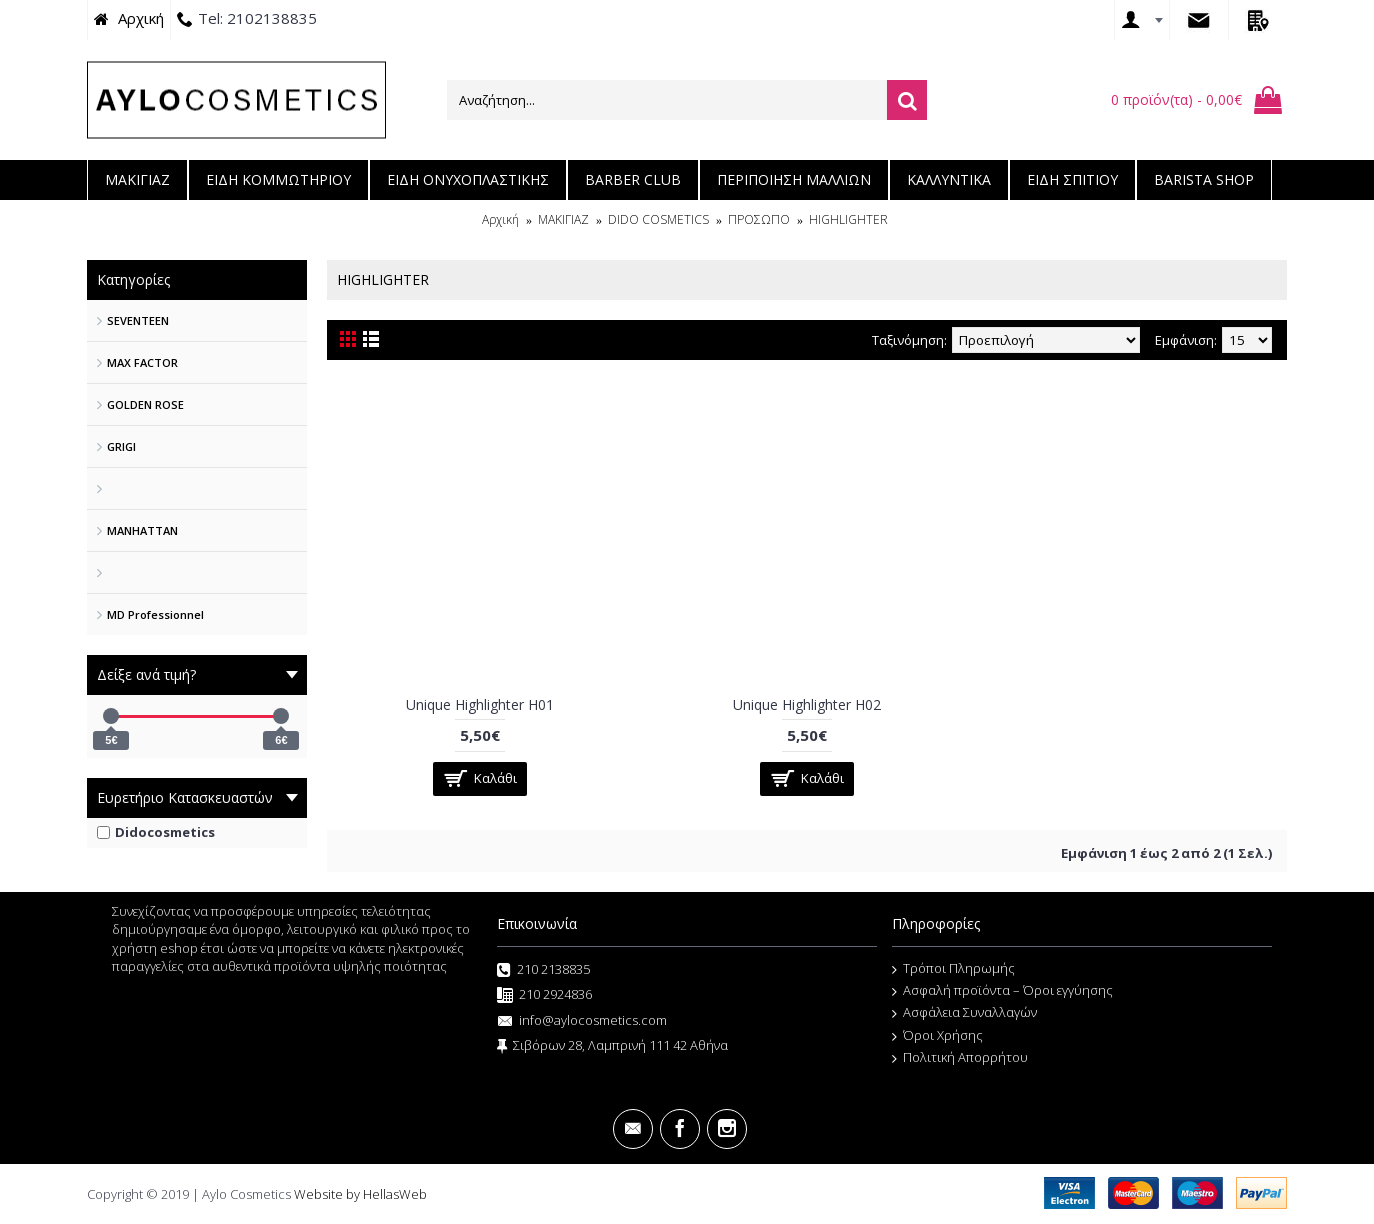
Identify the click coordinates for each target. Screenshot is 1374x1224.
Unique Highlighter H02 (807, 704)
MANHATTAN (142, 530)
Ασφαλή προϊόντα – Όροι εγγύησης (1002, 991)
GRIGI (121, 446)
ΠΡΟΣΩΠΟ (759, 219)
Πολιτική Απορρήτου (960, 1058)
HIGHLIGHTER (848, 219)
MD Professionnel (155, 614)
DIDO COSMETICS (658, 219)
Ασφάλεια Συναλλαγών (964, 1013)
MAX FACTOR (142, 362)
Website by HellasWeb (360, 1194)
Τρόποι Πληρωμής (953, 969)
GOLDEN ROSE (145, 404)
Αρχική (500, 219)
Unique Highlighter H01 (480, 704)
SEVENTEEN (138, 320)
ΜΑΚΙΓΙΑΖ (563, 219)
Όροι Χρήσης (937, 1036)
